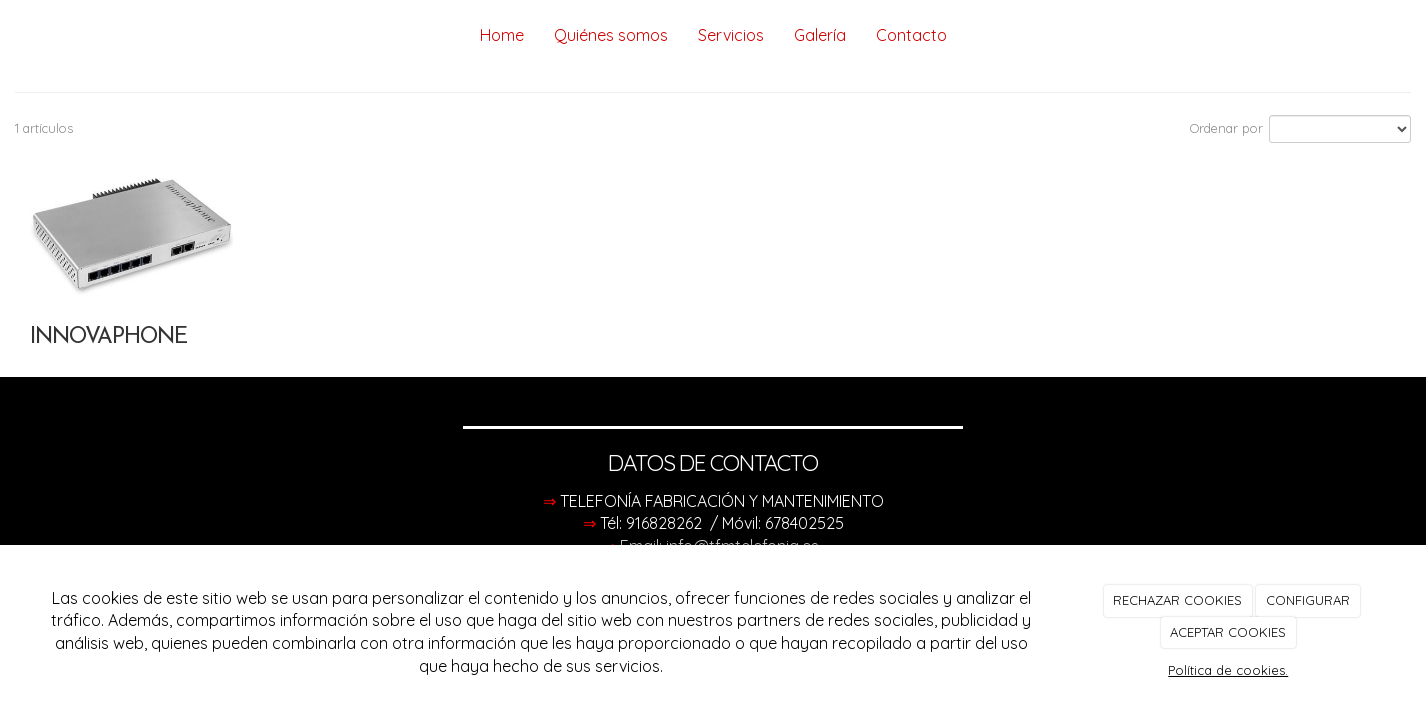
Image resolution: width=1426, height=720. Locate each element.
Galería (820, 35)
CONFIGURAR (1308, 600)
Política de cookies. (1228, 670)
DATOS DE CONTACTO (713, 463)
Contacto (911, 35)
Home (502, 35)
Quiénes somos (611, 35)
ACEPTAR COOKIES (1228, 632)
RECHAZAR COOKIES (1177, 600)
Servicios (731, 35)
